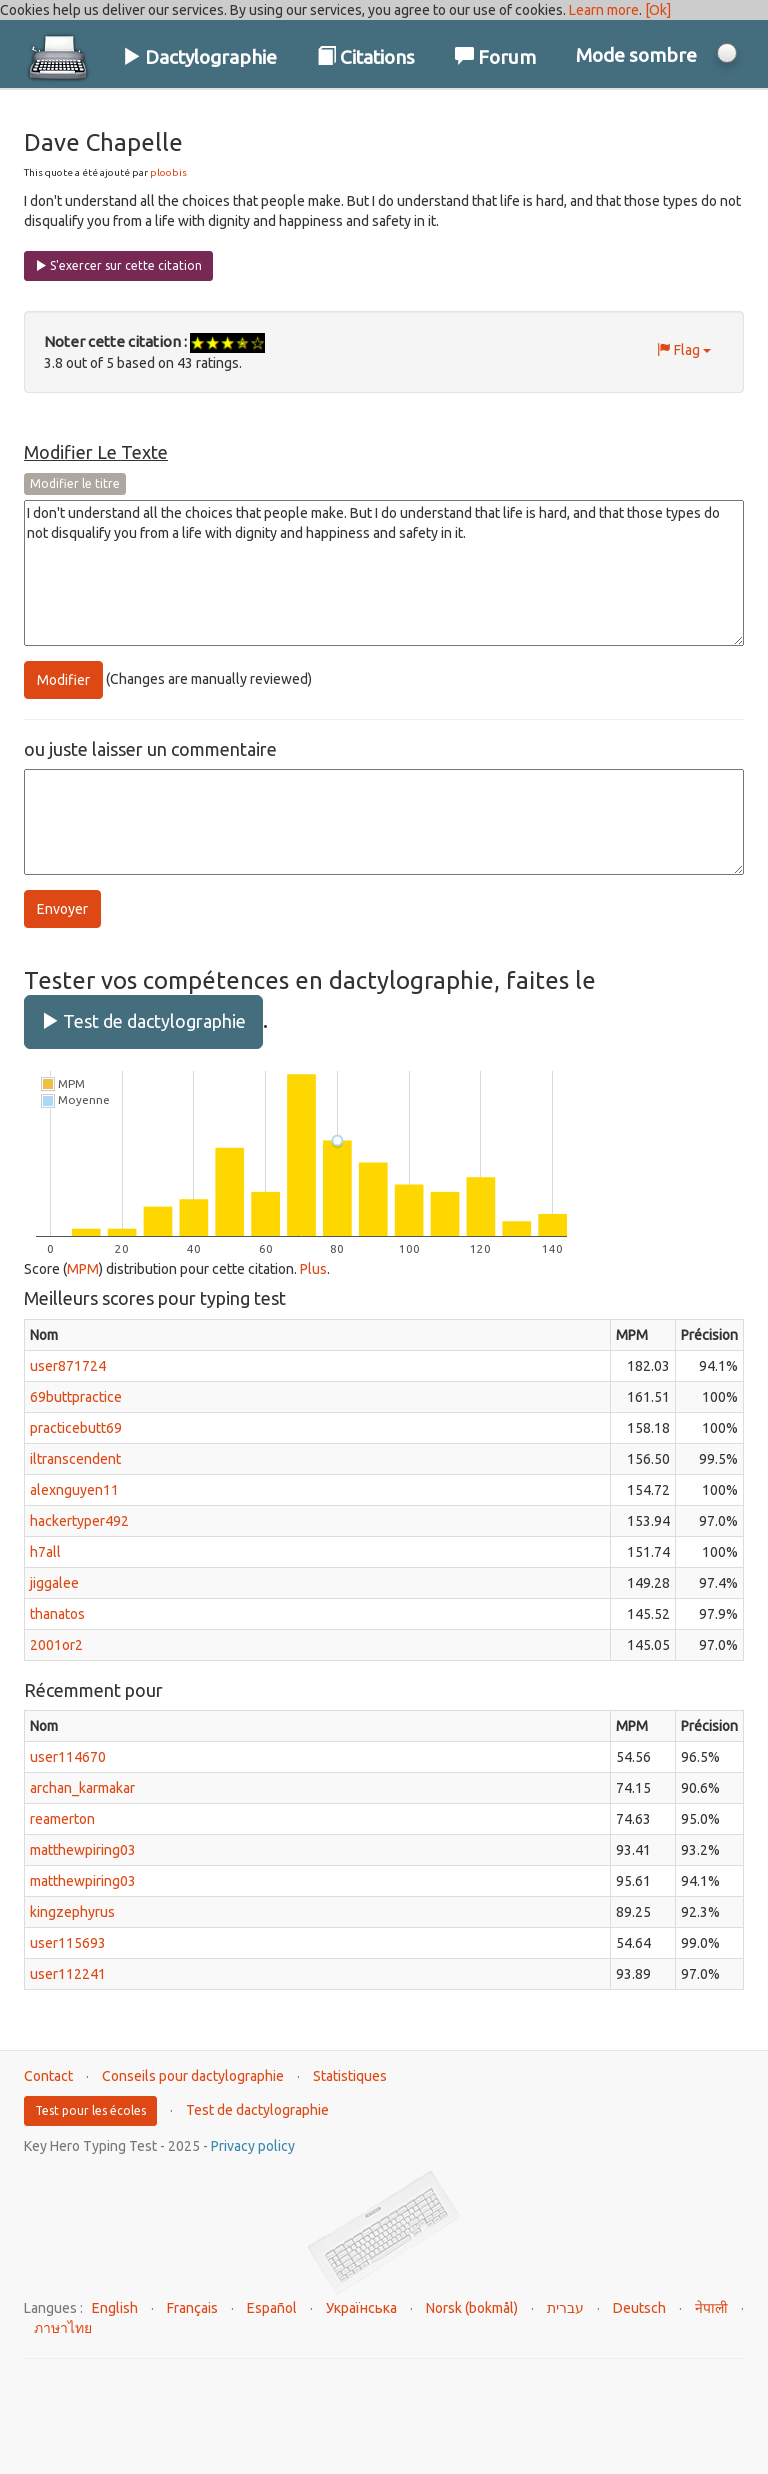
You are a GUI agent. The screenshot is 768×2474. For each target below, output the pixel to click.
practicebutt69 (76, 1428)
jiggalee (54, 1583)
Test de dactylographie (143, 1021)
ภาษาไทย (63, 2328)
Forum (495, 57)
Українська (361, 2308)
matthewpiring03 (83, 1850)
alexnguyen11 (74, 1490)
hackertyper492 (79, 1521)
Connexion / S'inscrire (635, 119)
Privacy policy (253, 2146)
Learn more (604, 10)
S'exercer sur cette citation (118, 265)
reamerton (62, 1819)
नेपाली (711, 2308)
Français (192, 2308)
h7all (45, 1552)
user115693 (68, 1943)
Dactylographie (199, 57)
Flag (684, 350)
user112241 (68, 1974)
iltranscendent (75, 1459)
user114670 (68, 1757)
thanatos (57, 1614)
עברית (565, 2308)
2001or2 (56, 1645)
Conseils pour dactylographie (193, 2076)
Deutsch (639, 2308)
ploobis (168, 172)
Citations (366, 57)
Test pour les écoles (90, 2110)
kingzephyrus (72, 1912)
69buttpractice (76, 1397)
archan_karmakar (82, 1788)
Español (272, 2308)
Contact (48, 2076)
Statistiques (350, 2076)
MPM (83, 1269)
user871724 (68, 1366)
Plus (313, 1269)
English (115, 2308)
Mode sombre (636, 55)
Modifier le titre (75, 483)
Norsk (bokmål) (472, 2308)
